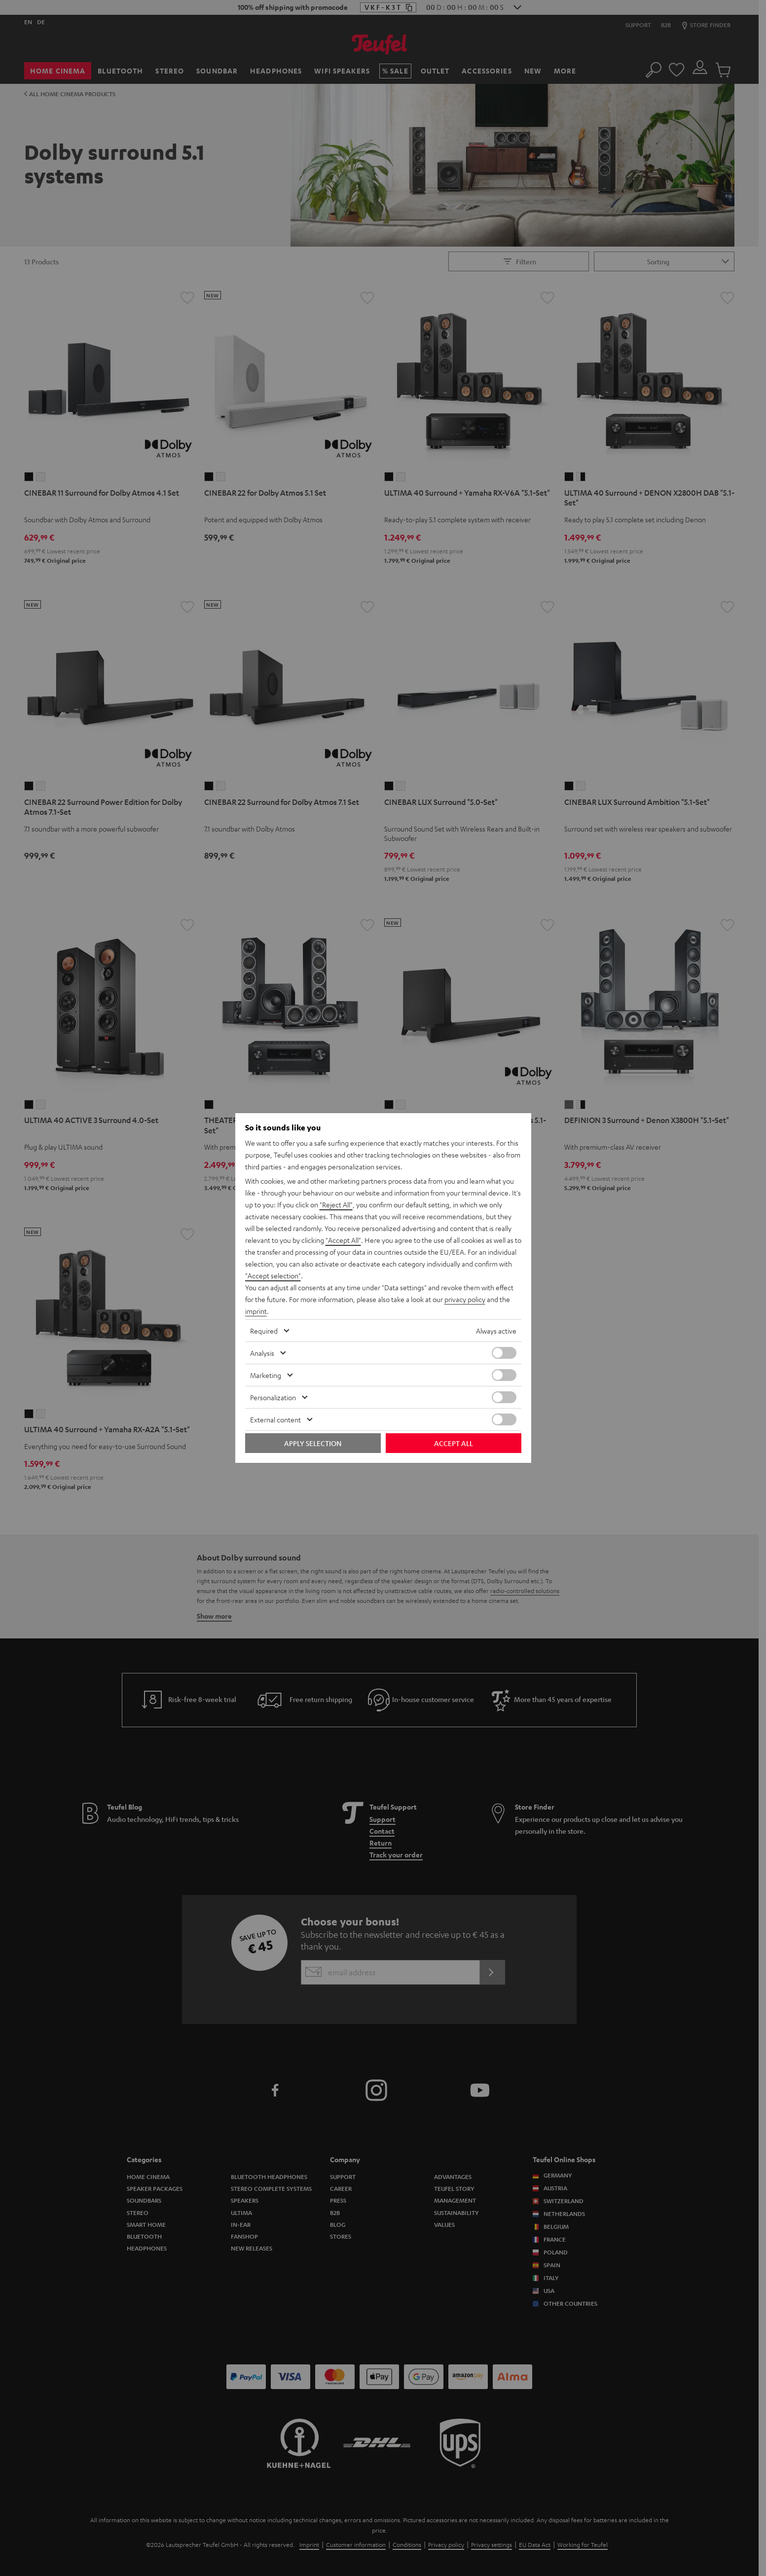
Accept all (453, 1443)
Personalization (273, 1397)
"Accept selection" (273, 1275)
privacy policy (464, 1299)
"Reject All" (336, 1204)
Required (264, 1330)
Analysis (262, 1352)
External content (275, 1419)
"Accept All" (343, 1239)
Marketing (265, 1375)
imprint (256, 1310)
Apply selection (312, 1443)
